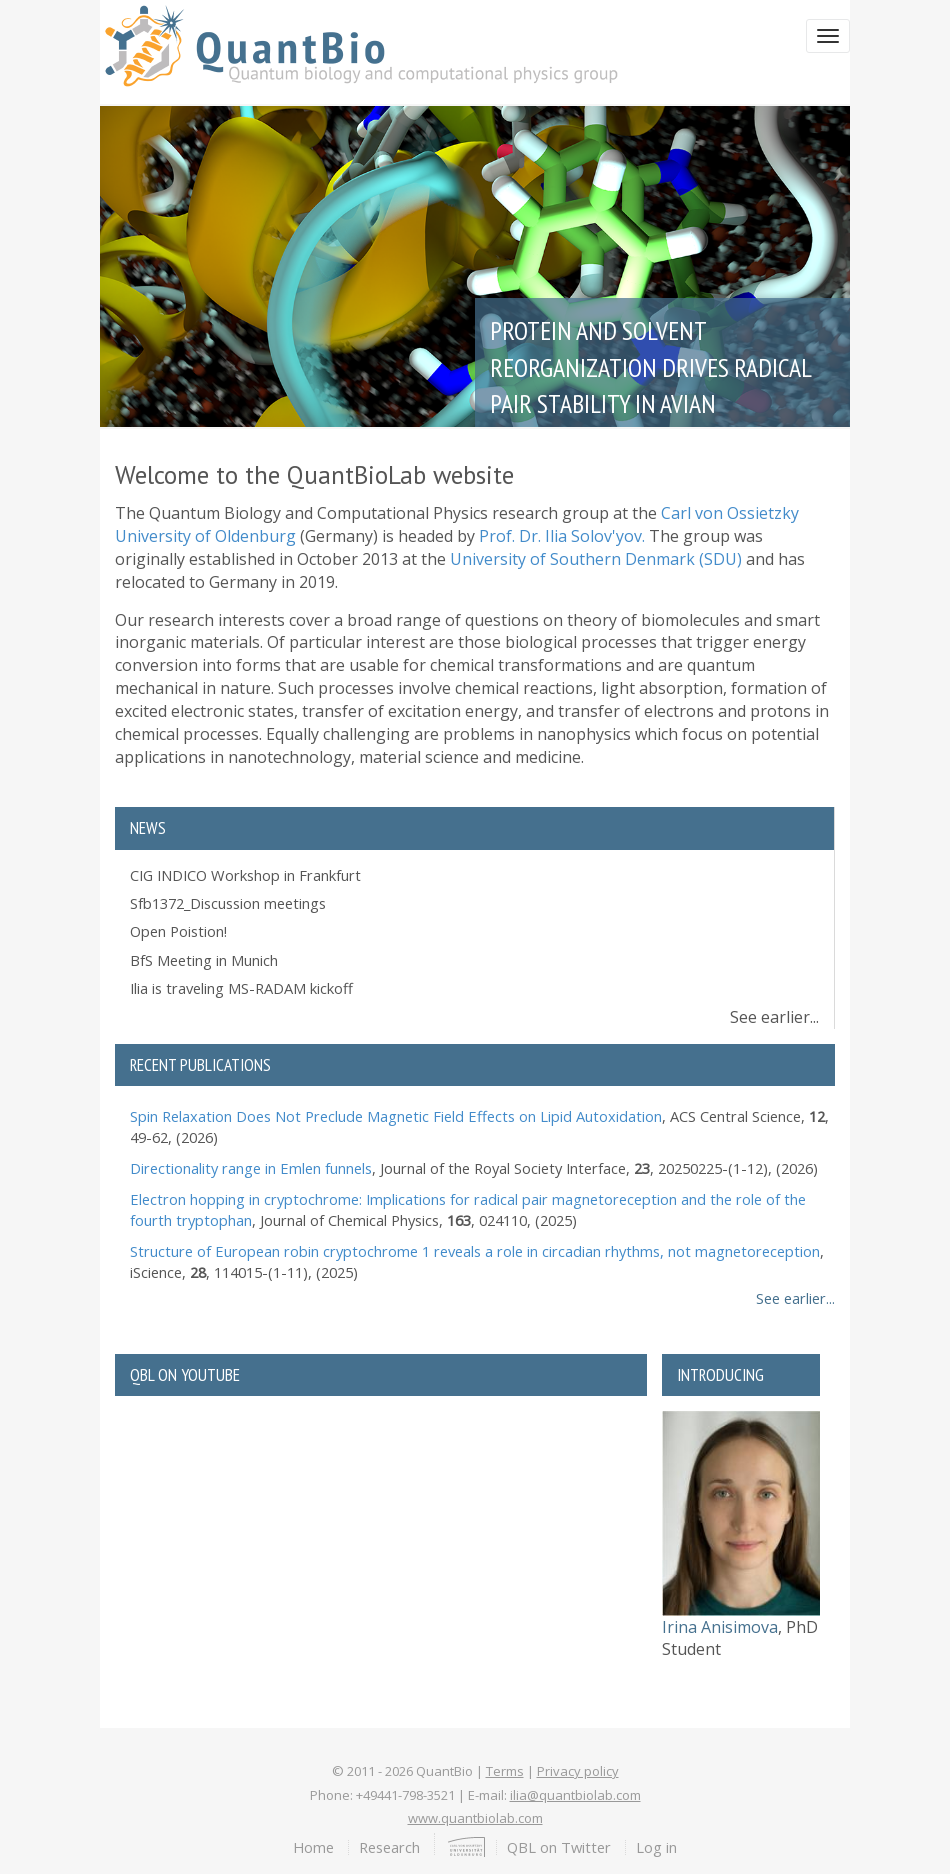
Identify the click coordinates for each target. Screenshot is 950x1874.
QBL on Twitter (559, 1847)
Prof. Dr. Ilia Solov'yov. (562, 536)
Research (389, 1847)
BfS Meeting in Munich (204, 960)
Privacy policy (578, 1771)
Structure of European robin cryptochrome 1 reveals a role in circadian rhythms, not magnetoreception (475, 1251)
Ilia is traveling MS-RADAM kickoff (241, 988)
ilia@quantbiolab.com (575, 1795)
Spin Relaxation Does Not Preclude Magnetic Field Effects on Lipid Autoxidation (396, 1116)
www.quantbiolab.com (475, 1818)
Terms (505, 1771)
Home (313, 1847)
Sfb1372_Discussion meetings (228, 903)
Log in (656, 1847)
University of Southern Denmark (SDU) (596, 559)
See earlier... (774, 1017)
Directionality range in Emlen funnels (251, 1168)
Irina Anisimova (720, 1627)
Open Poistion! (178, 931)
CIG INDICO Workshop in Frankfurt (245, 875)
